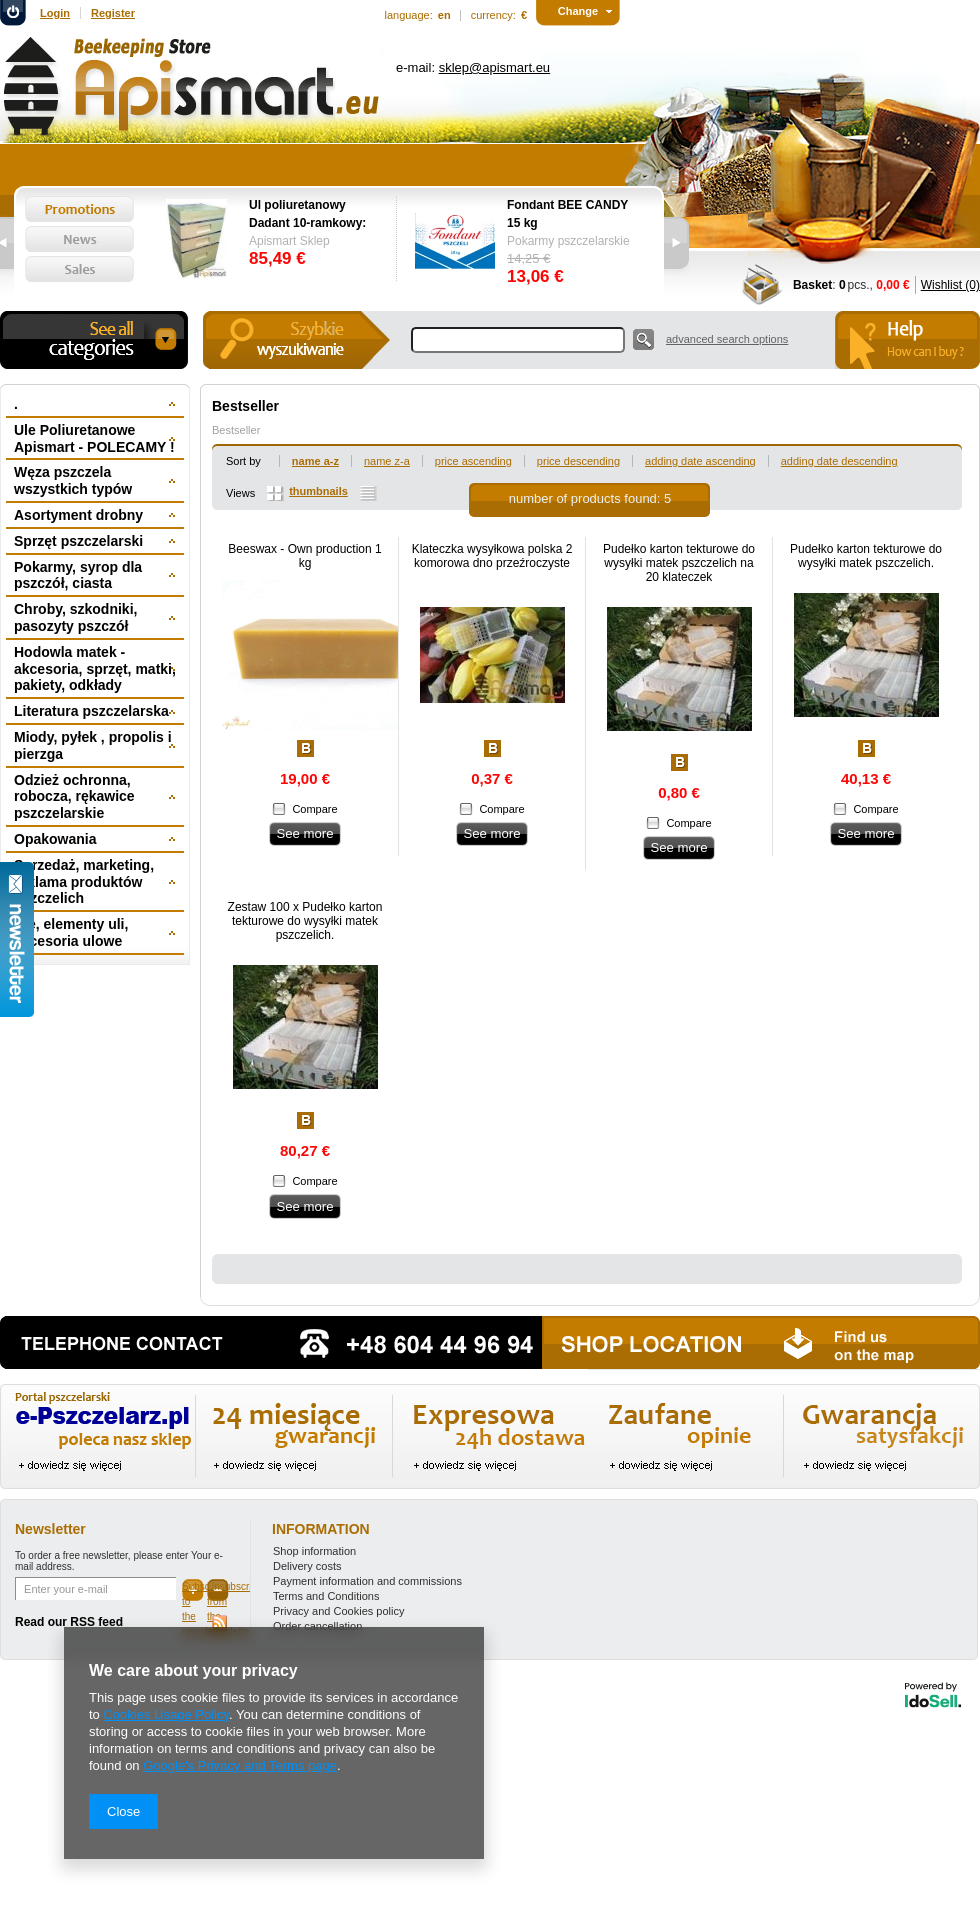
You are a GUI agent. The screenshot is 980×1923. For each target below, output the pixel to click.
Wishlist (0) (950, 285)
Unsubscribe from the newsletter (218, 1591)
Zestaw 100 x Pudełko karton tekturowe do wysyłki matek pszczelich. (305, 921)
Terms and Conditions (326, 1596)
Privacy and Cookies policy (338, 1611)
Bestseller (236, 430)
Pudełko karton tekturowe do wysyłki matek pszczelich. (866, 556)
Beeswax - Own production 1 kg (304, 556)
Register (113, 13)
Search (643, 339)
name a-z (315, 461)
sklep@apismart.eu (494, 67)
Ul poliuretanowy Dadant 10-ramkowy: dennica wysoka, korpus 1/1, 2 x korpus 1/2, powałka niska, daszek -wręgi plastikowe (312, 215)
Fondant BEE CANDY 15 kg (567, 214)
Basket (812, 285)
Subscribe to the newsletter (193, 1591)
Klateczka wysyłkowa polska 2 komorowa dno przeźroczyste (492, 556)
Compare (314, 809)
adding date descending (839, 461)
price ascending (473, 461)
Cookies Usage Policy (165, 1714)
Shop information (314, 1551)
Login (55, 13)
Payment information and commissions (367, 1581)
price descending (578, 461)
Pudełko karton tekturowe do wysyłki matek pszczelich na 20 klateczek (679, 563)
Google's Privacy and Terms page (240, 1765)
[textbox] (518, 340)
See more (304, 833)
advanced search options (727, 339)
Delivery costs (307, 1566)
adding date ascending (700, 461)
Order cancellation (317, 1626)
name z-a (387, 461)
